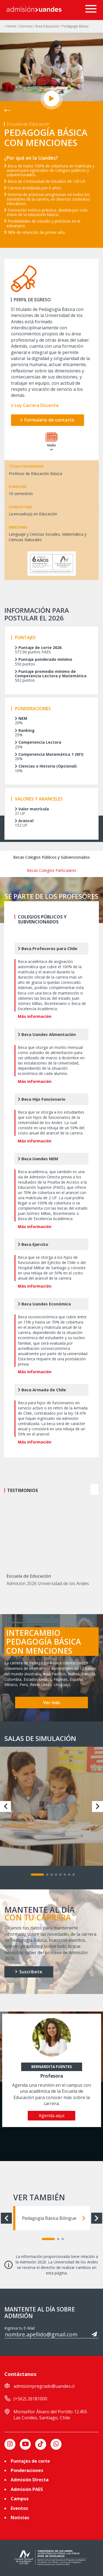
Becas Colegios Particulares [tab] (51, 870)
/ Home (10, 26)
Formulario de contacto (47, 420)
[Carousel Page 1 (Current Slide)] (37, 1874)
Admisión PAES (27, 2489)
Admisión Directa (30, 2480)
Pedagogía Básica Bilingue (53, 2218)
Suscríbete (28, 1972)
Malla (51, 442)
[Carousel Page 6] (65, 1874)
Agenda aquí (51, 2116)
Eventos (19, 2508)
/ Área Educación (46, 26)
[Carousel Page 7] (69, 1874)
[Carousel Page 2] (47, 1874)
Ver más (51, 1702)
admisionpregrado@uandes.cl (43, 2386)
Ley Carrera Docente (35, 405)
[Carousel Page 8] (74, 1874)
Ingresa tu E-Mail (19, 2328)
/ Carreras (25, 26)
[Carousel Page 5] (60, 1874)
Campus (20, 2499)
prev (82, 1489)
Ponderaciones (27, 2470)
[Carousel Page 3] (52, 1874)
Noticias (20, 2518)
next (94, 1489)
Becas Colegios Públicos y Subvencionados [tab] (51, 857)
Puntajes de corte (30, 2461)
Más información (34, 1016)
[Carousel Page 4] (56, 1874)
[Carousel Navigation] (89, 1489)
